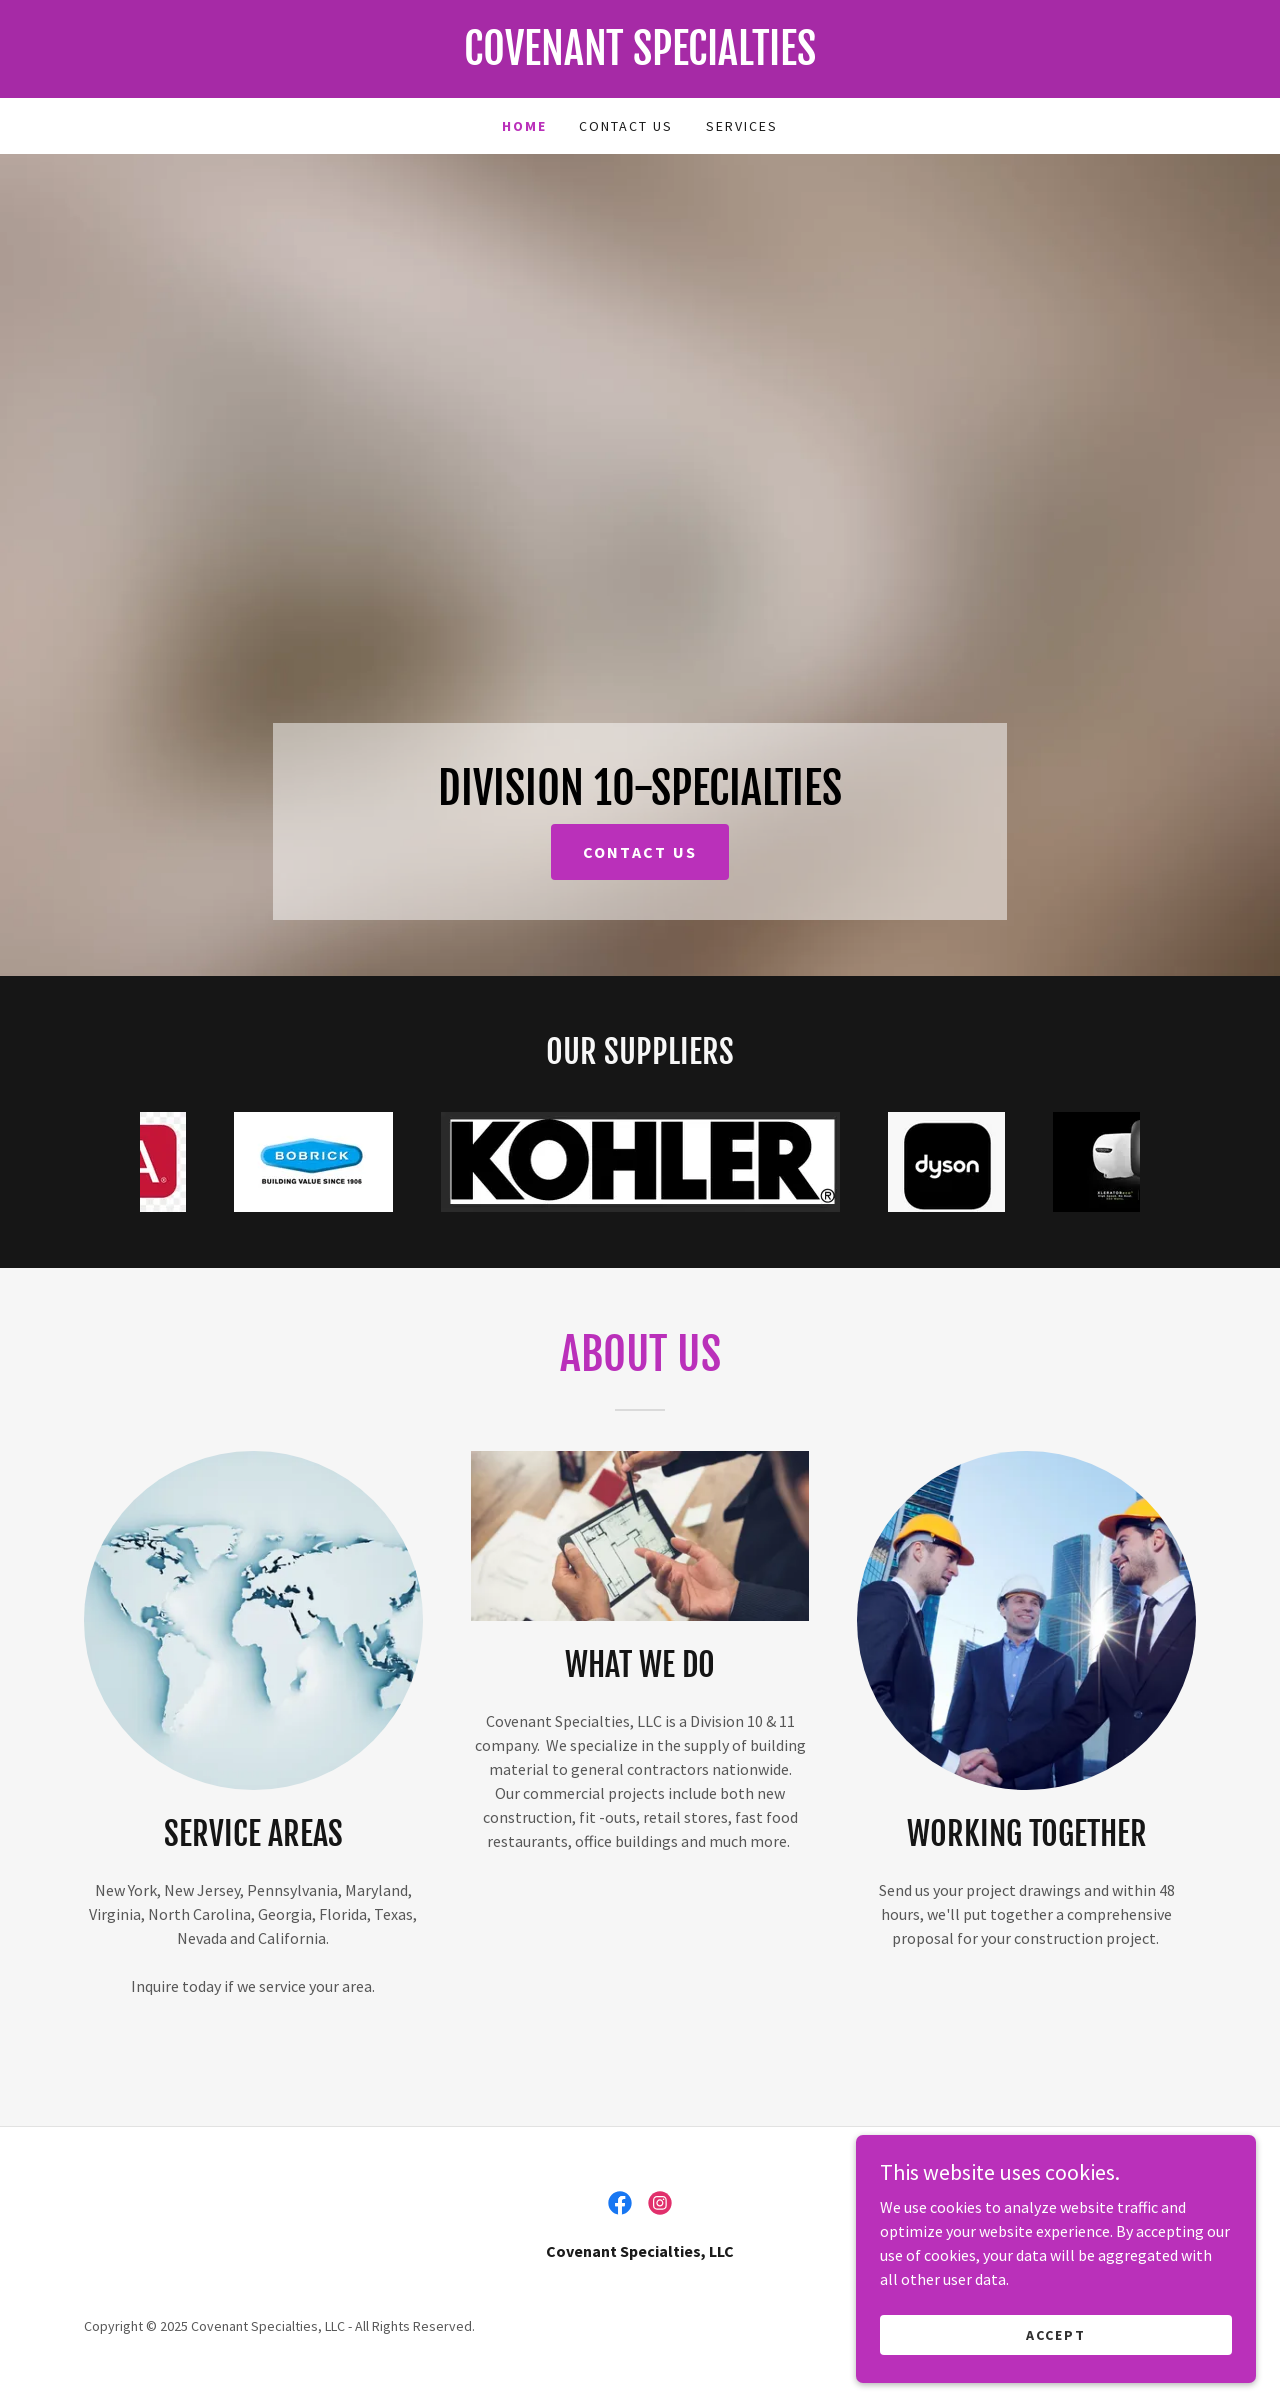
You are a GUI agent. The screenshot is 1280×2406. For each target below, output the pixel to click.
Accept (1056, 2334)
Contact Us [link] (626, 126)
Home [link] (524, 126)
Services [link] (742, 126)
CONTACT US (640, 852)
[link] (640, 59)
